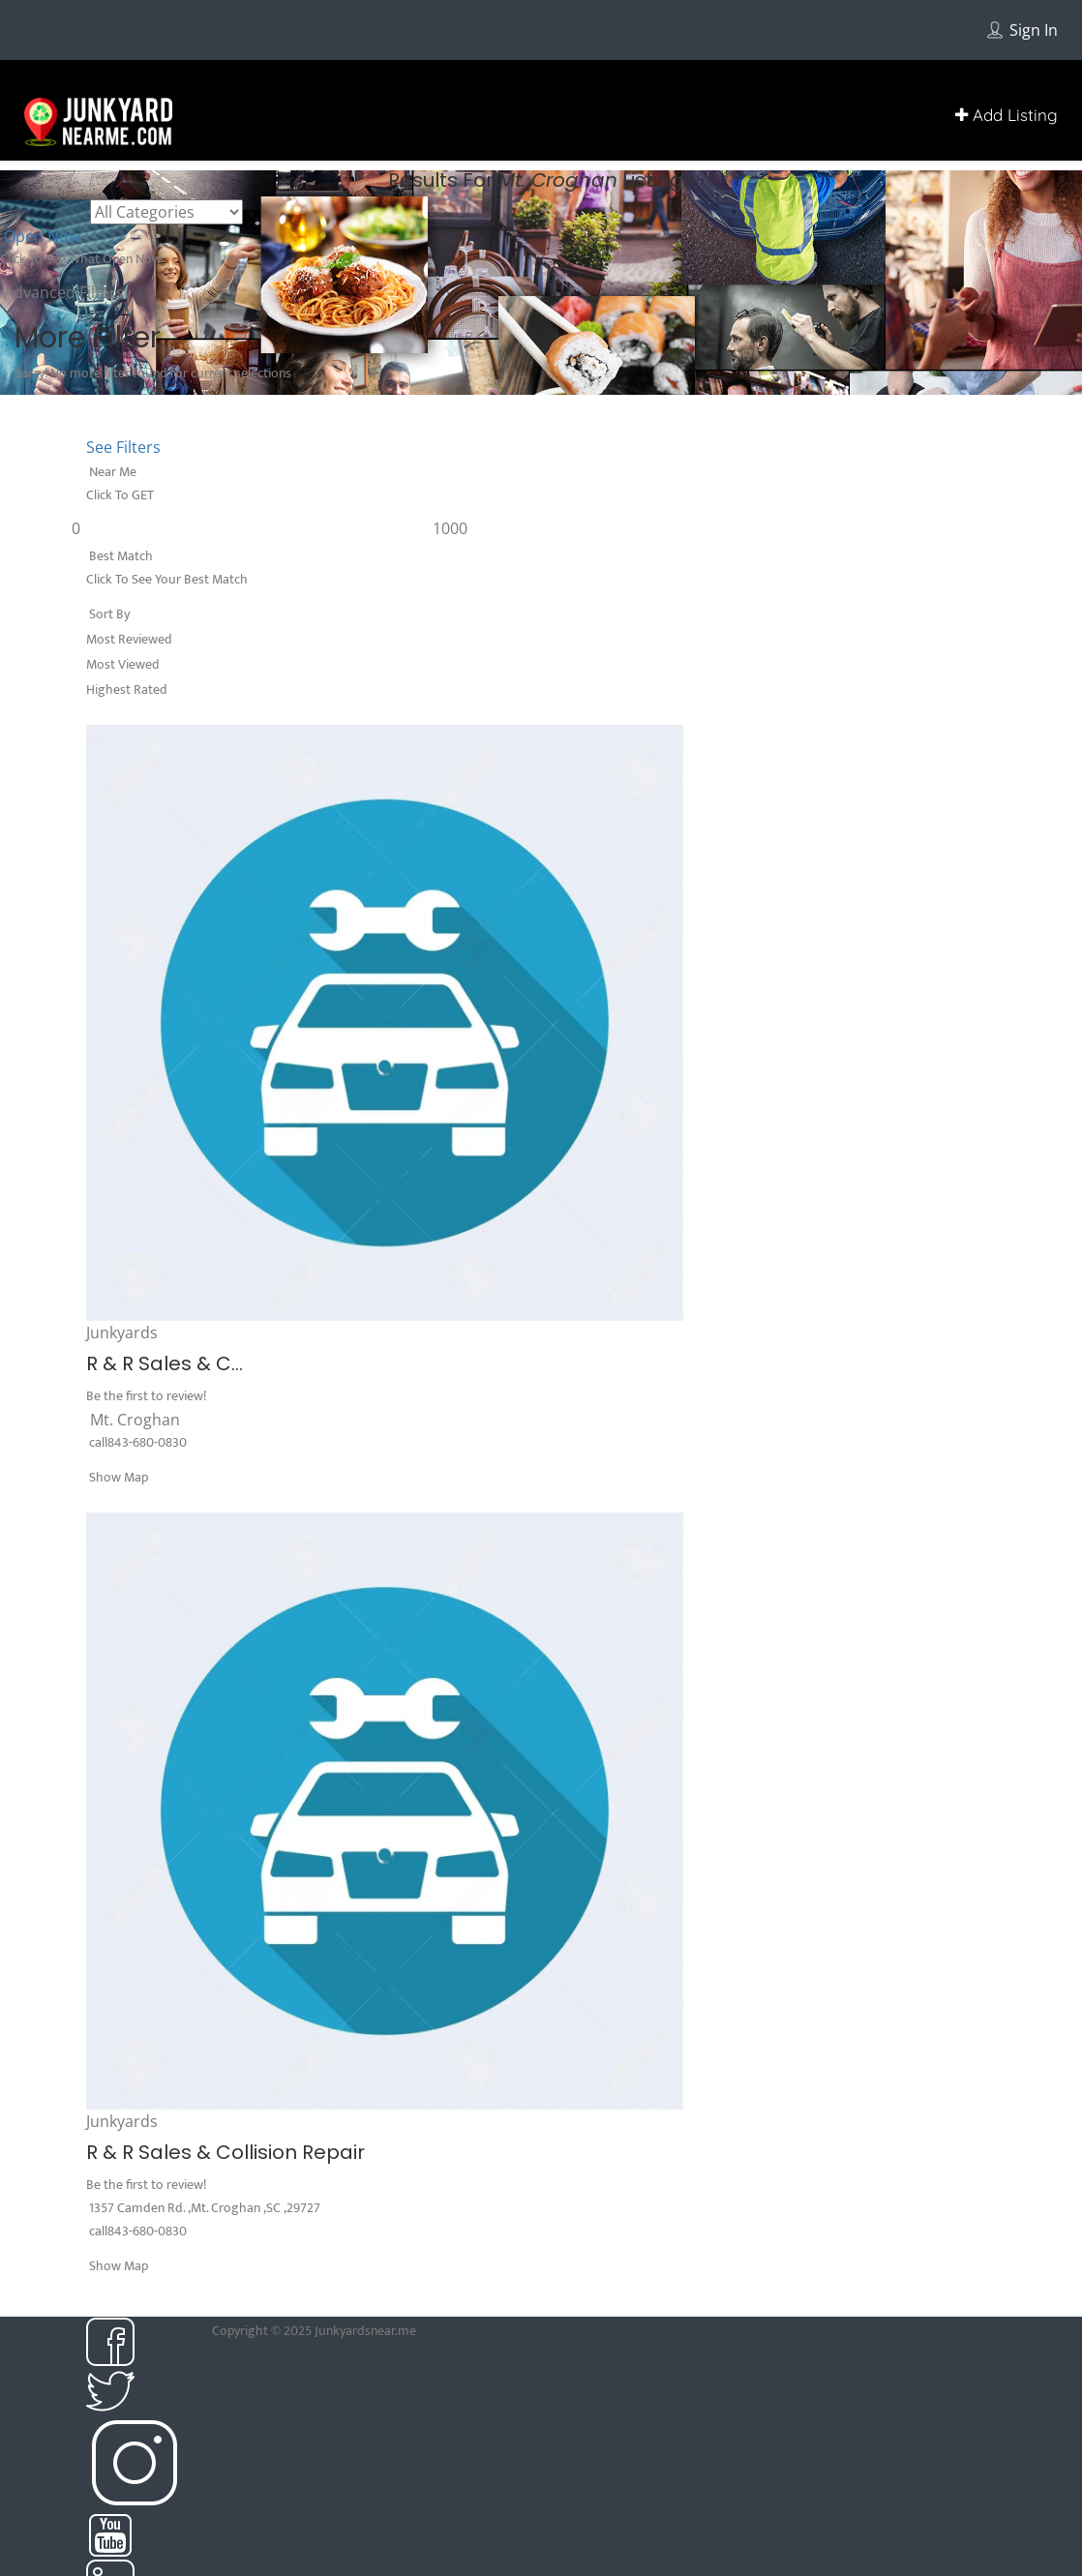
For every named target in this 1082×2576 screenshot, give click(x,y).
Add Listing (1006, 115)
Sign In (1033, 30)
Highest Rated (126, 689)
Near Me (111, 472)
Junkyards (122, 1332)
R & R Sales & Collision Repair (225, 2152)
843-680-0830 (147, 1442)
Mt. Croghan (135, 1419)
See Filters (123, 447)
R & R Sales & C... (164, 1363)
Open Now (40, 236)
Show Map (117, 1477)
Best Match (119, 556)
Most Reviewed (129, 639)
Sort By (108, 614)
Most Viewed (123, 664)
